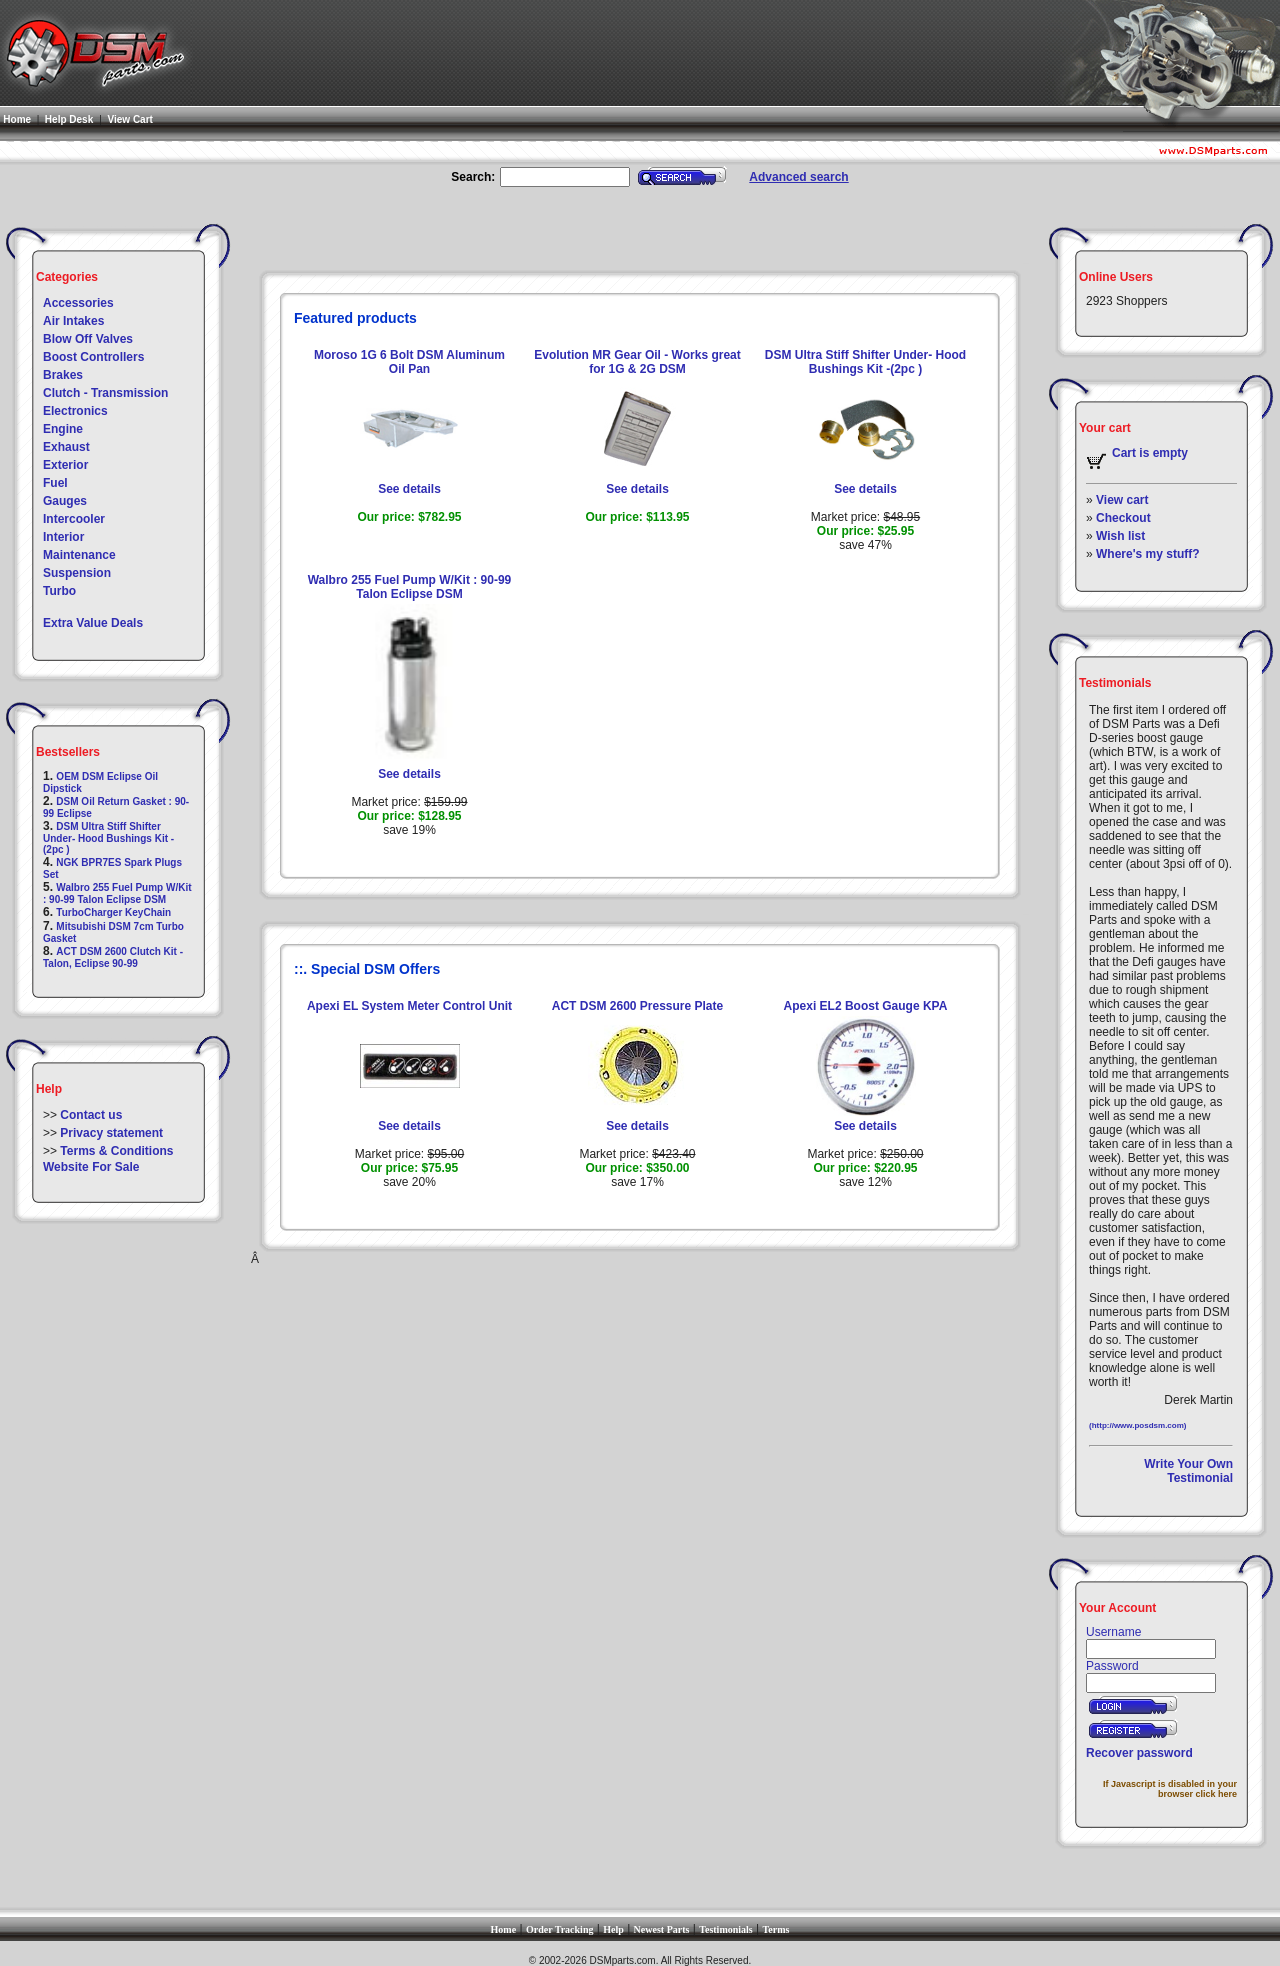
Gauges (65, 501)
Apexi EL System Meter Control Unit (409, 1006)
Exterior (65, 465)
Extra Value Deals (93, 623)
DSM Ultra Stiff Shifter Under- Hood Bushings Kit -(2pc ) (108, 838)
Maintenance (79, 555)
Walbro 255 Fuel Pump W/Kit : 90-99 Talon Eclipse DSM (117, 893)
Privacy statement (111, 1133)
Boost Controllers (93, 357)
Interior (63, 537)
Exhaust (66, 447)
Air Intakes (73, 321)
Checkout (1123, 518)
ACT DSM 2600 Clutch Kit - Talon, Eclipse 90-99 (113, 957)
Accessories (78, 303)
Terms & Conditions (116, 1151)
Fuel (55, 483)
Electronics (75, 411)
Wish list (1120, 536)
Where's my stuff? (1148, 554)
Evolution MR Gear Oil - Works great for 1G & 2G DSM (637, 362)
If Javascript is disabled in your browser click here (1170, 1789)
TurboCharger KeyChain (113, 912)
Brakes (63, 375)
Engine (63, 429)
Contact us (91, 1115)
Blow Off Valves (88, 339)
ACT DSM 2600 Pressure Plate (637, 1006)
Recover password (1139, 1753)
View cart (1122, 500)
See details (409, 489)
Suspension (77, 573)
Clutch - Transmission (105, 393)
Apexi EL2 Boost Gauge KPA (866, 1006)
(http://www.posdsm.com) (1137, 1425)
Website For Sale (91, 1167)
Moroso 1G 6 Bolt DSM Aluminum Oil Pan (409, 362)
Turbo (59, 591)
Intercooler (74, 519)
